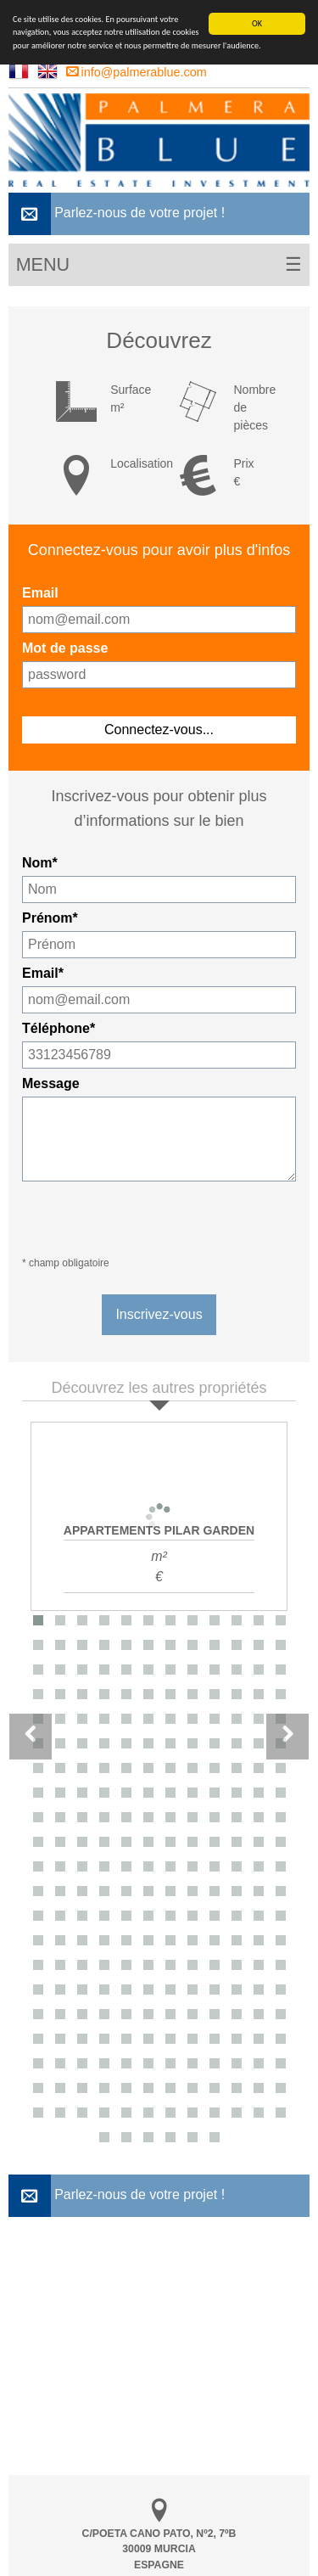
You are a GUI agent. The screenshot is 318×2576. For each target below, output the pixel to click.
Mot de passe (65, 648)
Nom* (40, 863)
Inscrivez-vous (158, 1314)
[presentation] (151, 1220)
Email (40, 593)
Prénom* (50, 918)
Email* (43, 973)
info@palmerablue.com (136, 72)
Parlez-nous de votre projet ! (116, 214)
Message (51, 1083)
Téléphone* (58, 1028)
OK (257, 23)
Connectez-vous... (159, 729)
